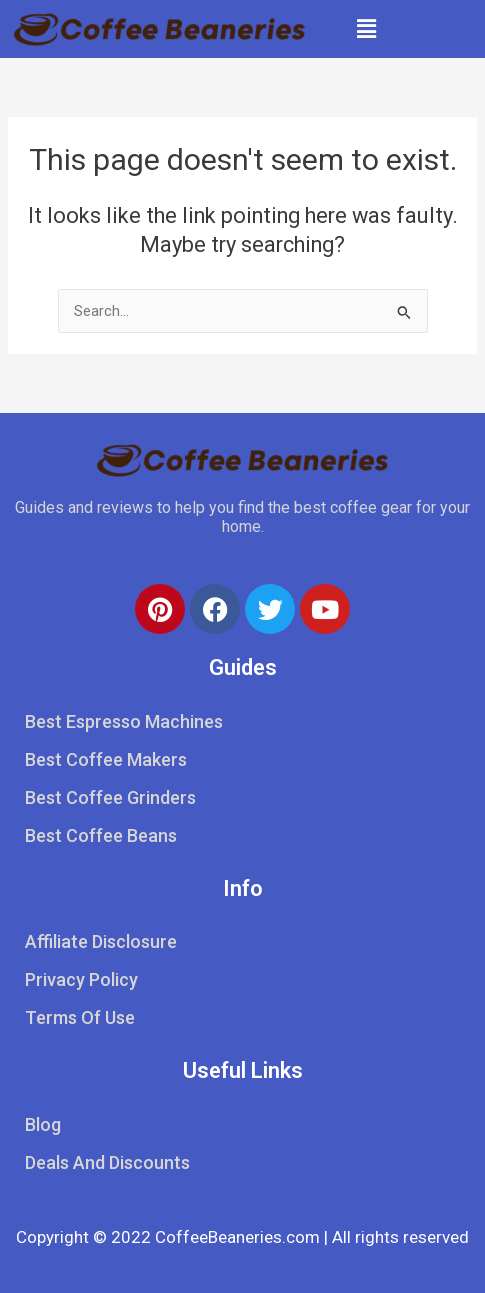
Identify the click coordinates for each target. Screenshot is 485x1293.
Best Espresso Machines (124, 721)
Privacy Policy (81, 979)
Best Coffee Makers (106, 759)
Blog (43, 1124)
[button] (367, 29)
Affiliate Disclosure (101, 941)
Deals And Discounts (107, 1162)
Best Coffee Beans (101, 835)
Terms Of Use (80, 1017)
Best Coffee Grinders (110, 797)
